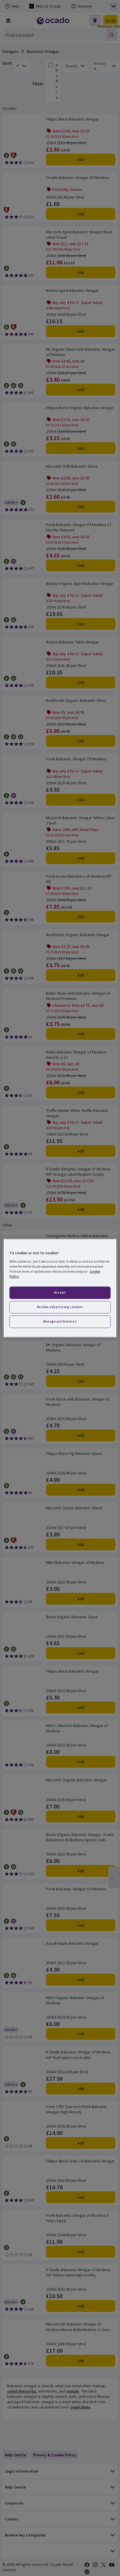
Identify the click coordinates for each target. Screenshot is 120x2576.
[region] (60, 1288)
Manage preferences (60, 1321)
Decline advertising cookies (60, 1307)
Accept (60, 1292)
